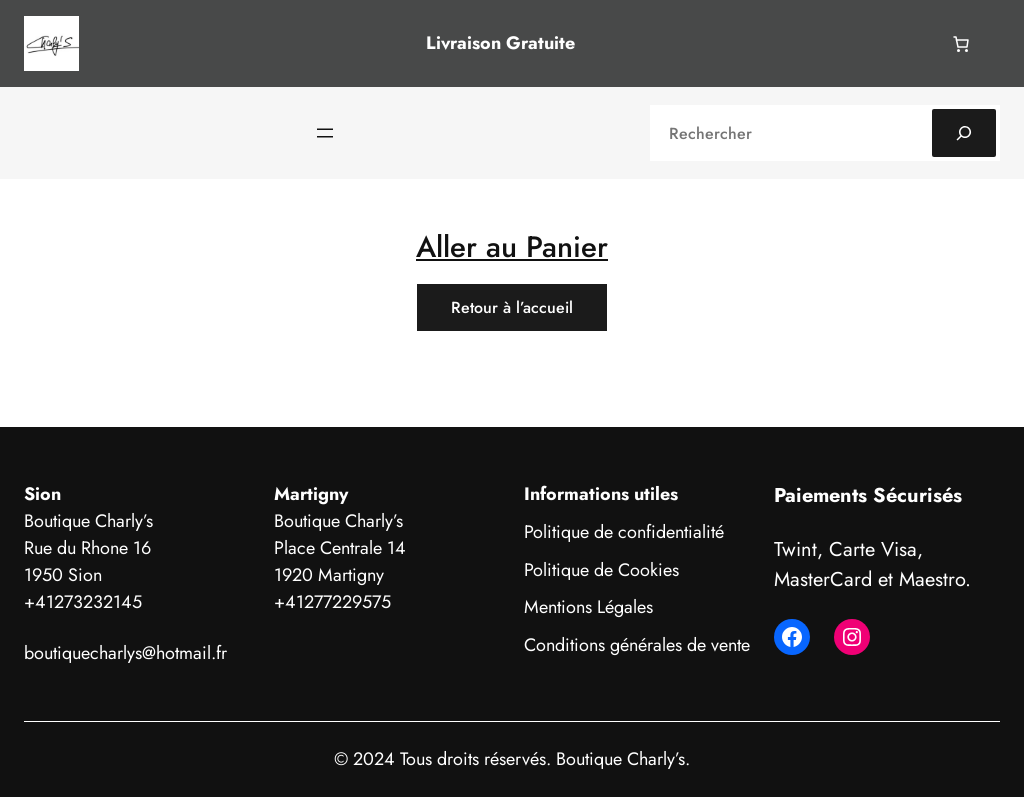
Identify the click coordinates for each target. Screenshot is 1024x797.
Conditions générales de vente (637, 645)
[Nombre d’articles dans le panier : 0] (961, 44)
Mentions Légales (588, 607)
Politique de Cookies (601, 570)
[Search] (964, 133)
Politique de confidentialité (624, 532)
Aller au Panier (512, 246)
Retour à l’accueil (512, 307)
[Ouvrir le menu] (325, 133)
